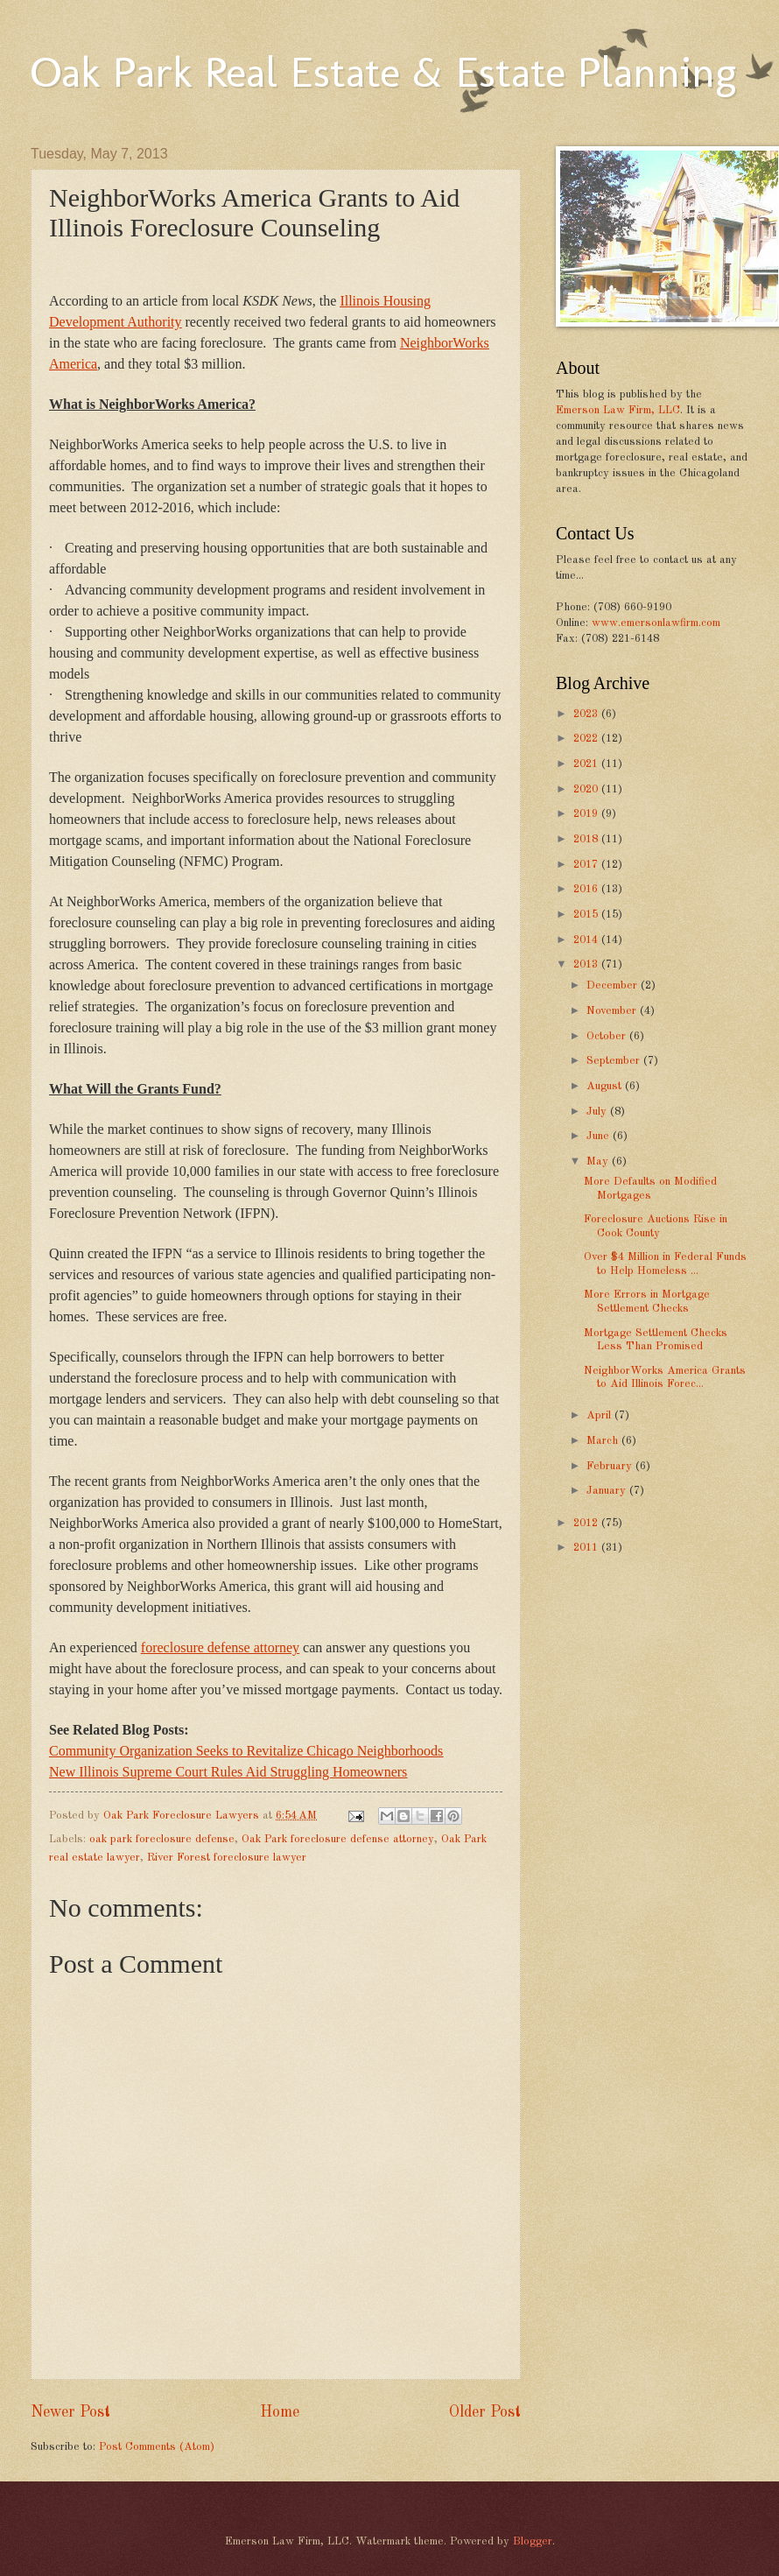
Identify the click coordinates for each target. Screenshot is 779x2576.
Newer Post (70, 2412)
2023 (587, 714)
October (607, 1036)
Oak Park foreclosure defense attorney (338, 1839)
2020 (587, 789)
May (599, 1161)
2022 (587, 738)
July (598, 1111)
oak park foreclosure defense (162, 1839)
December (613, 985)
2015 (587, 914)
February (610, 1466)
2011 (587, 1547)
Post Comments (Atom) (156, 2447)
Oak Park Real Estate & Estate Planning (383, 72)
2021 (587, 764)
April (600, 1415)
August (605, 1086)
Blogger (532, 2541)
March (603, 1440)
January (607, 1490)
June (599, 1136)
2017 (587, 864)
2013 (587, 964)
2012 (587, 1523)
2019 (587, 814)
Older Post (485, 2412)
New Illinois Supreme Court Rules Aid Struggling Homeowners (228, 1771)
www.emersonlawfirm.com (656, 623)
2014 (587, 940)
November (613, 1011)
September (614, 1060)
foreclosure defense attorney (220, 1647)
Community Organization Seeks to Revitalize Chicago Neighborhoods (246, 1750)
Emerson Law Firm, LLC (618, 410)
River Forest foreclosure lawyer (226, 1857)
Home (279, 2412)
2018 (587, 839)
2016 (587, 889)
